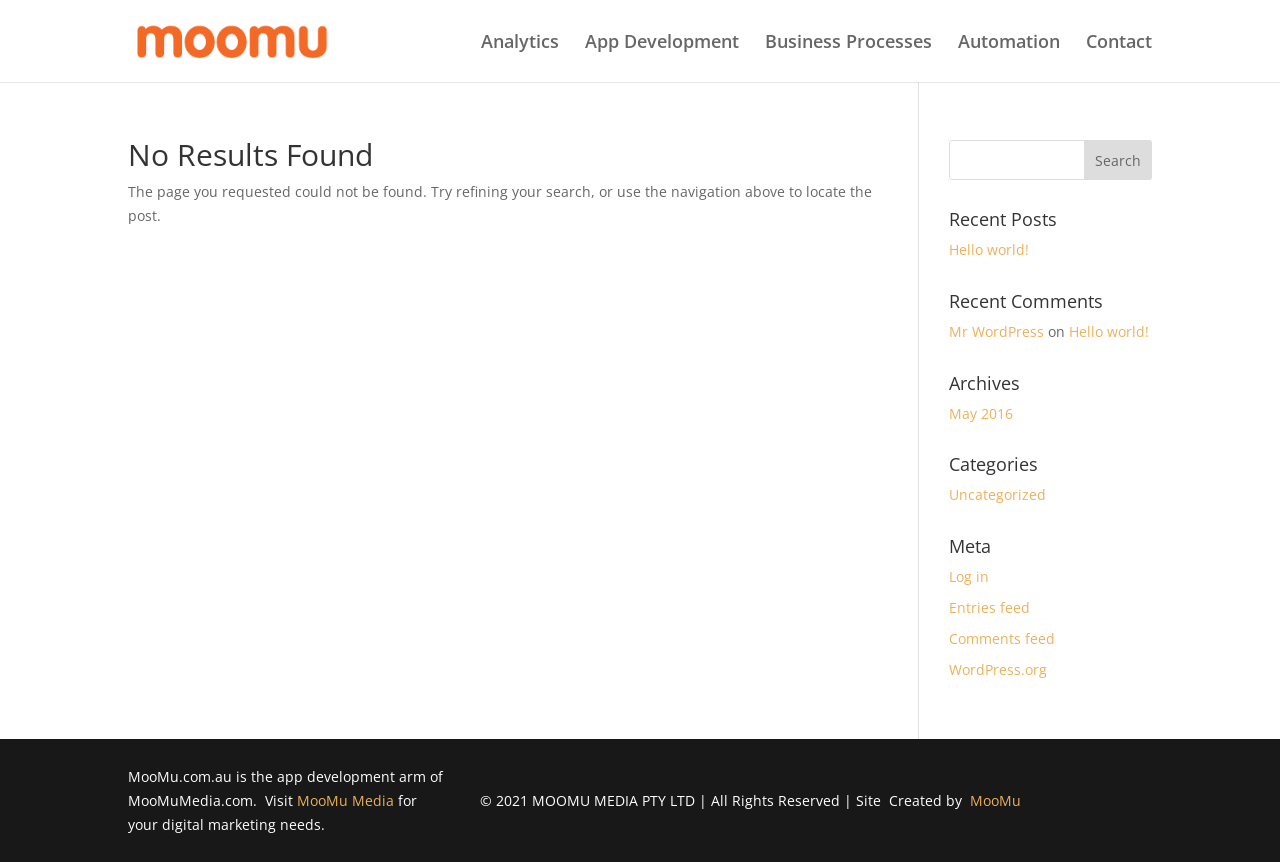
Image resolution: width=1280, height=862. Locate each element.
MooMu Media (345, 800)
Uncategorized (997, 494)
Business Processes (848, 43)
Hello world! (989, 249)
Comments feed (1002, 638)
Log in (969, 576)
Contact (1119, 43)
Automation (1009, 43)
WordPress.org (998, 669)
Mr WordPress (996, 331)
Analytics (520, 43)
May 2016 (981, 413)
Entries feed (989, 607)
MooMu (995, 800)
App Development (662, 43)
